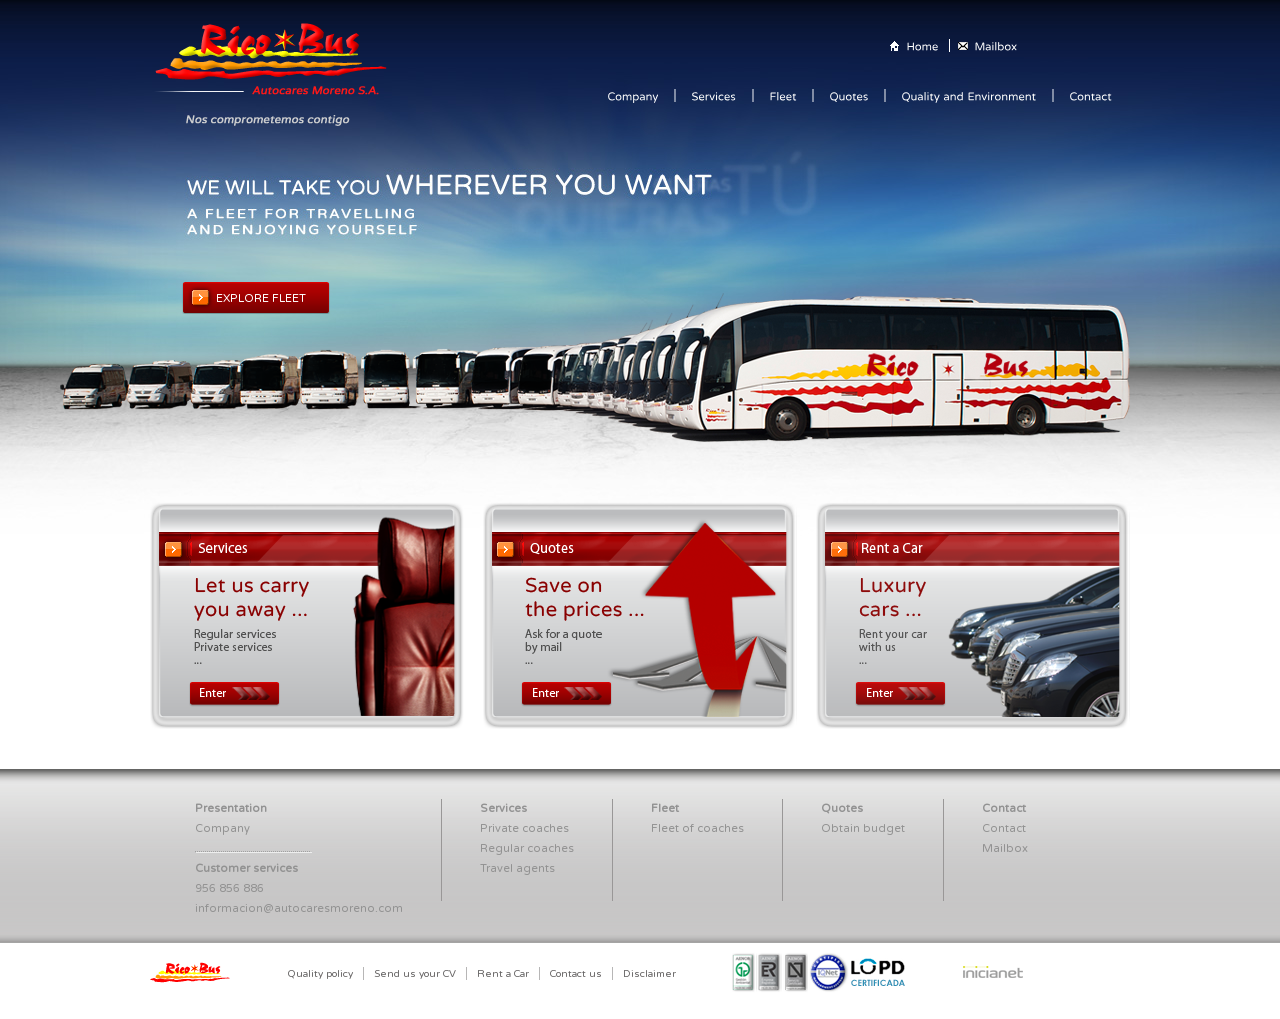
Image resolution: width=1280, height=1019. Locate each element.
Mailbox (1005, 848)
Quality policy (320, 974)
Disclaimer (649, 974)
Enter (234, 693)
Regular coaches (527, 848)
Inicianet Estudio (1001, 976)
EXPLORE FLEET (261, 298)
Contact (1004, 828)
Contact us (576, 974)
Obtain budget (863, 828)
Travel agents (517, 868)
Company (222, 828)
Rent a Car (503, 974)
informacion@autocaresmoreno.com (299, 908)
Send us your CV (415, 974)
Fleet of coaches (697, 828)
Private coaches (524, 828)
